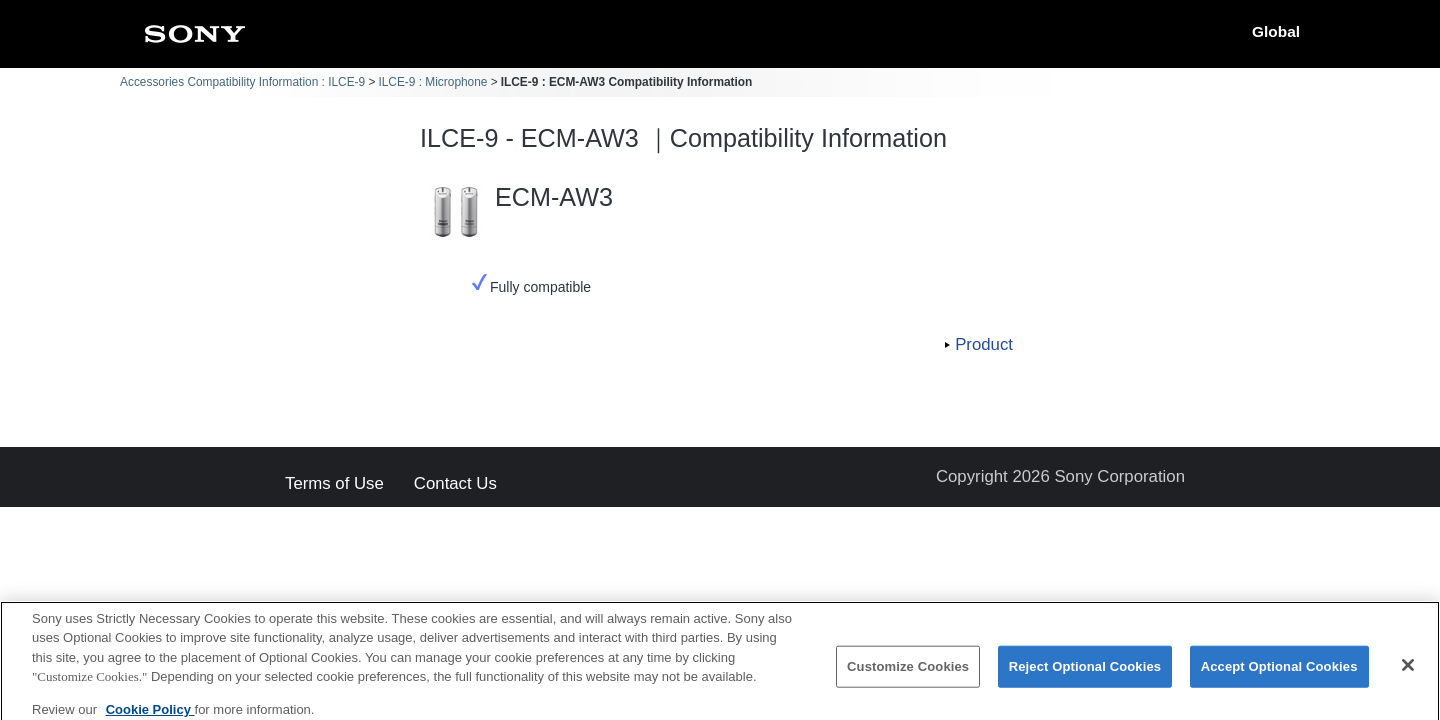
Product (984, 344)
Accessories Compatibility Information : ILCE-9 (242, 82)
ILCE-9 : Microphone (432, 82)
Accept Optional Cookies (1279, 673)
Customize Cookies (908, 673)
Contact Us (455, 484)
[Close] (1408, 672)
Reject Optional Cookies (1085, 673)
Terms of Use (334, 484)
